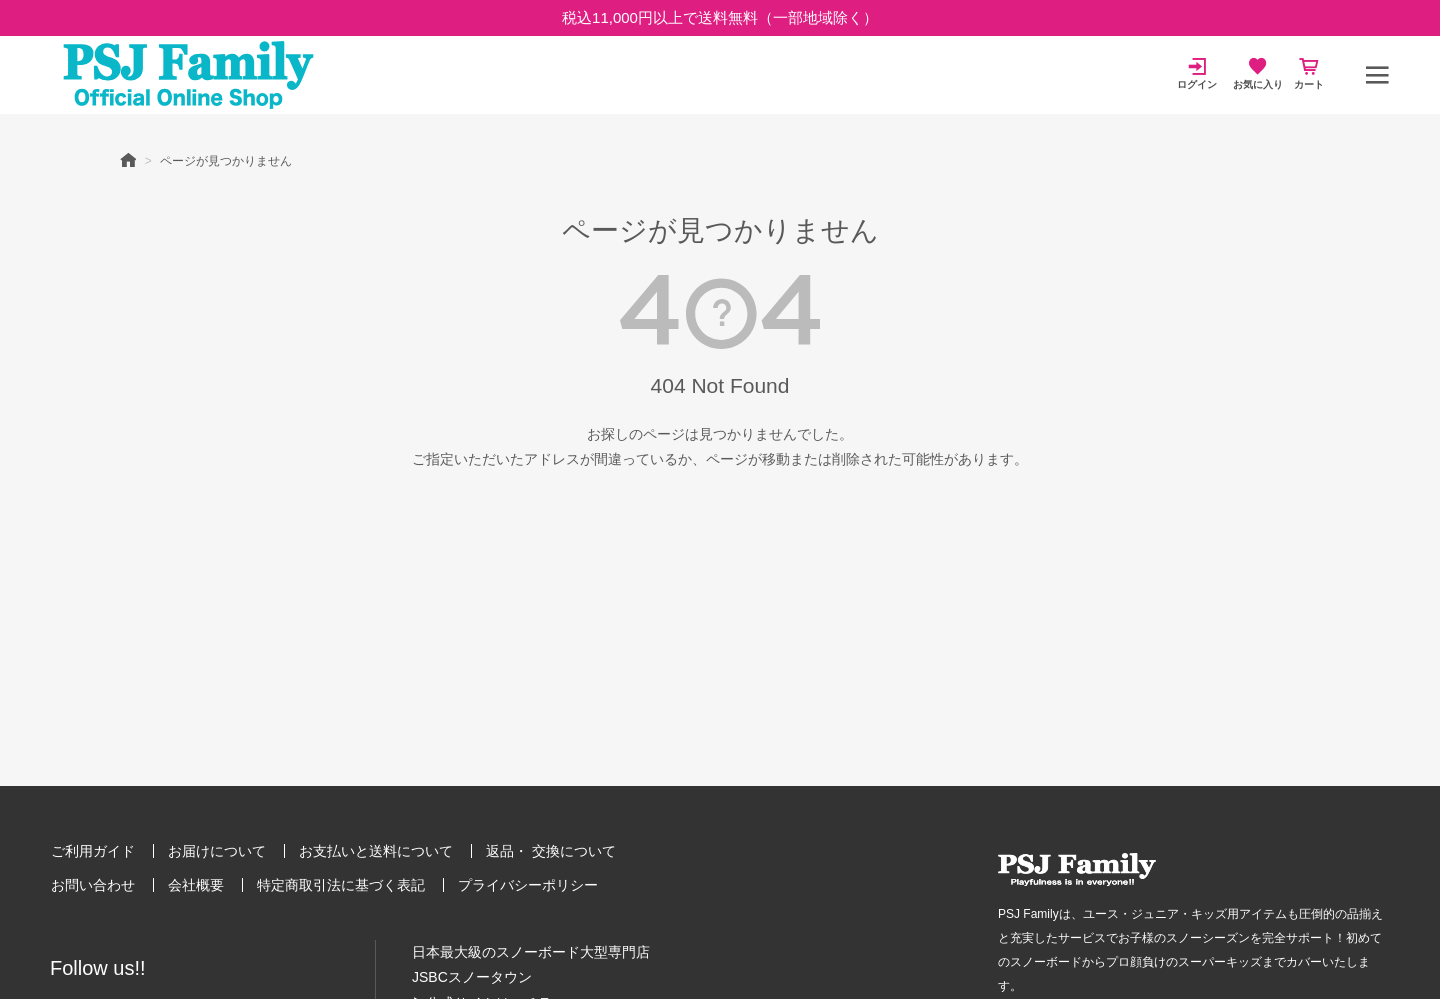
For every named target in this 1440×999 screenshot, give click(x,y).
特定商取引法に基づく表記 (341, 885)
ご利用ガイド (93, 851)
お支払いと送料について (376, 851)
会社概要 (196, 885)
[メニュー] (1377, 75)
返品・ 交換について (551, 851)
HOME (128, 159)
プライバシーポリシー (528, 885)
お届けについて (217, 851)
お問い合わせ (93, 885)
